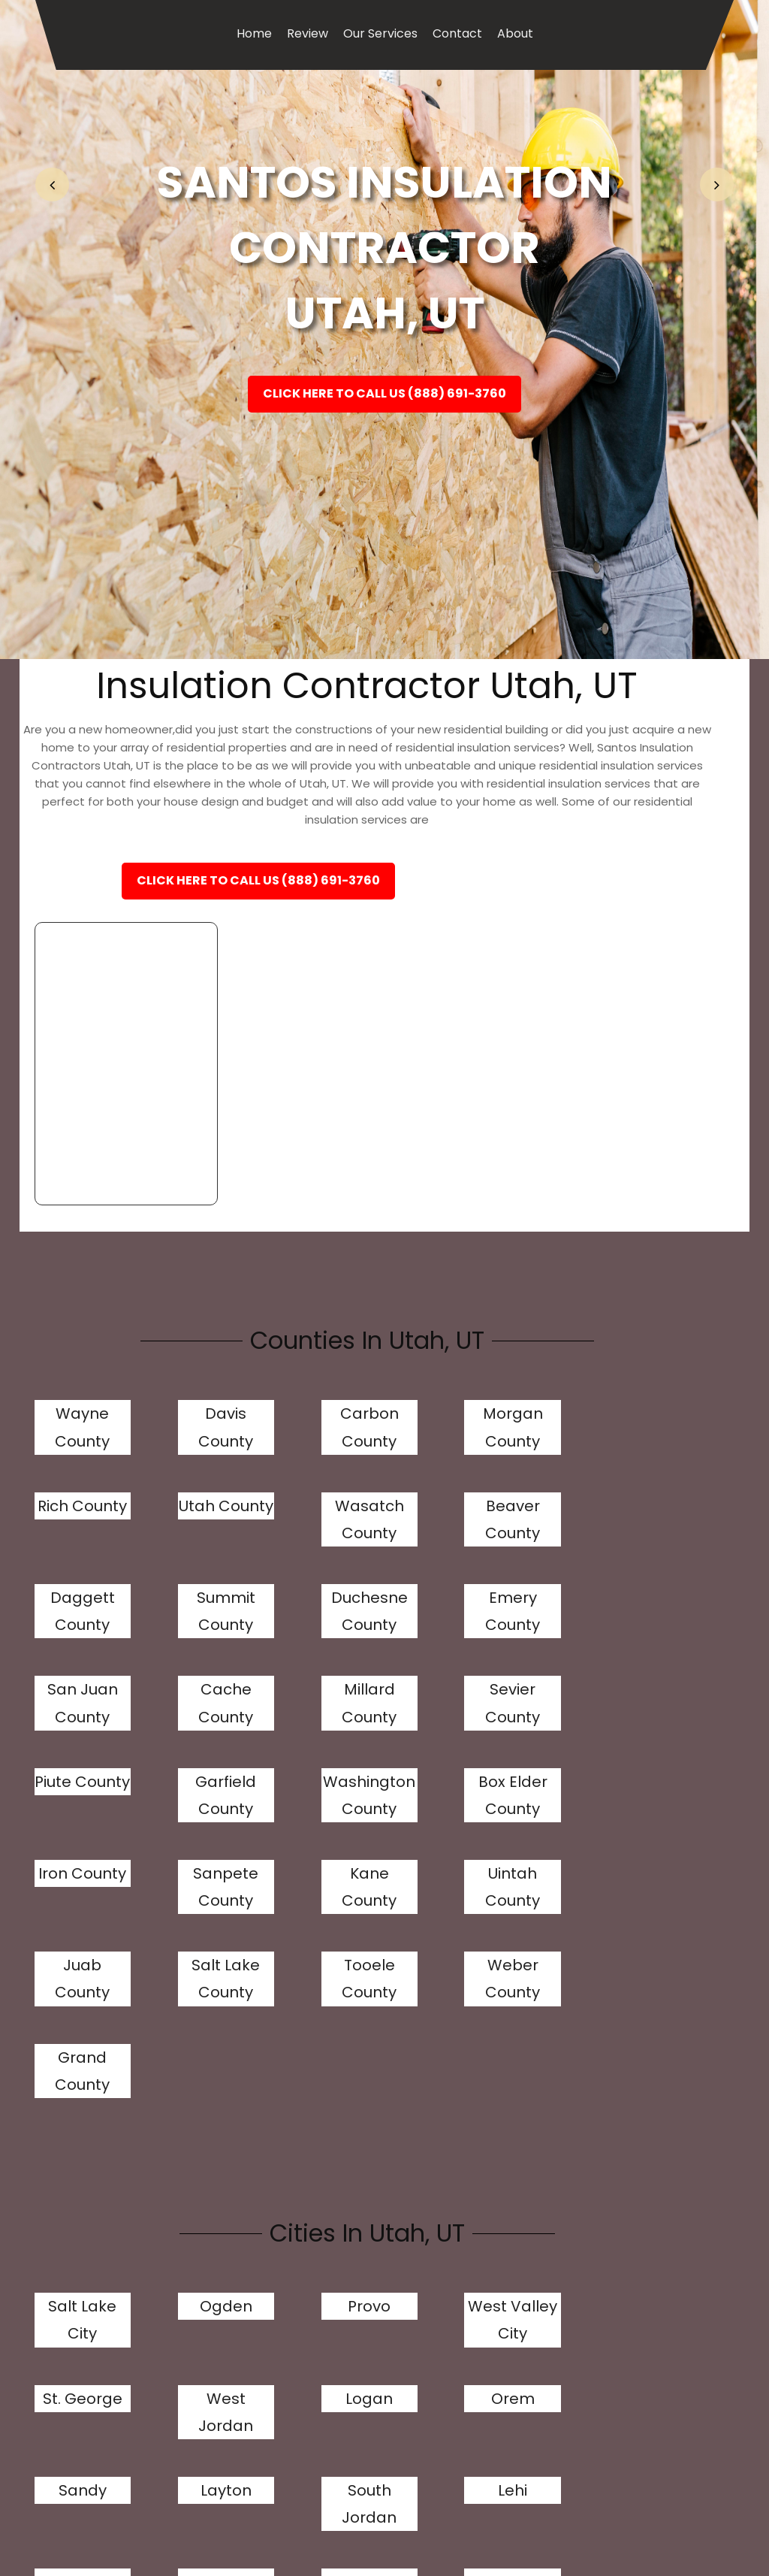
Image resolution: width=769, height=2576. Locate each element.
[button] (52, 184)
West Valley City (415, 1981)
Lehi (644, 2074)
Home (254, 33)
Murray (415, 2165)
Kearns (71, 2322)
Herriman (300, 2165)
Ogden (185, 1954)
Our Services (380, 33)
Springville (416, 2322)
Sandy (300, 2074)
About (515, 33)
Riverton (71, 2230)
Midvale (186, 2322)
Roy (415, 2230)
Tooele (300, 2322)
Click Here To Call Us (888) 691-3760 (384, 399)
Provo (300, 1954)
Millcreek (71, 2165)
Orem (185, 2074)
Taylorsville (190, 2165)
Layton (415, 2074)
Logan (71, 2074)
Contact (457, 33)
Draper (529, 2165)
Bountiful (644, 2165)
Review (307, 33)
